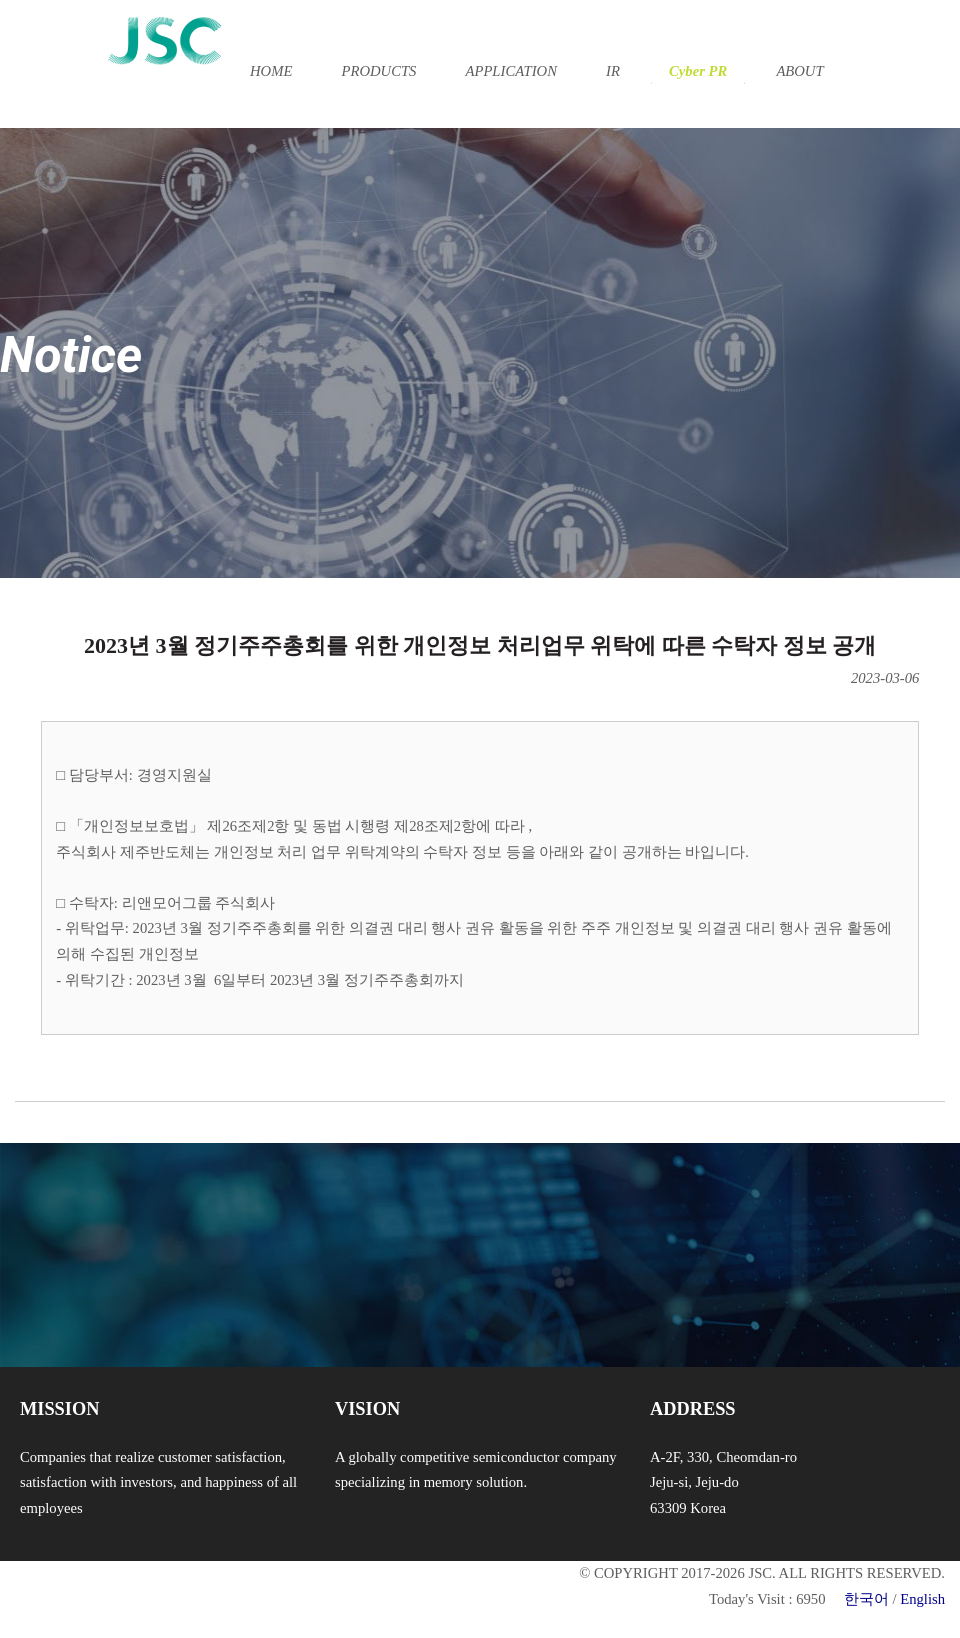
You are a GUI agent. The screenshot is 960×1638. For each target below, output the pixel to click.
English (922, 1599)
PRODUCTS (378, 71)
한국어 (866, 1599)
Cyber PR (698, 71)
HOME (271, 71)
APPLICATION (511, 71)
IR (613, 71)
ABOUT (799, 71)
